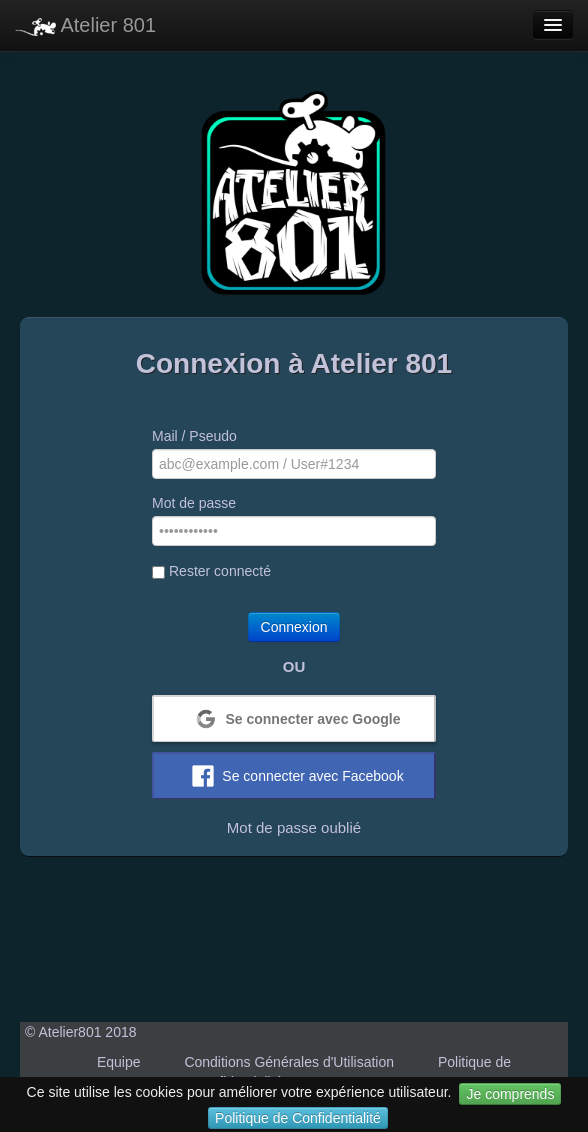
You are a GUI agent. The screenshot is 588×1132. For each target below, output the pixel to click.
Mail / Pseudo (194, 436)
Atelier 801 (85, 25)
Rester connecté (211, 571)
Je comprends (510, 1094)
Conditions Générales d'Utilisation (289, 1062)
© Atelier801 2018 (81, 1032)
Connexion (294, 627)
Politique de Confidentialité (298, 1118)
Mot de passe (194, 503)
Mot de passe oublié (294, 827)
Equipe (119, 1062)
